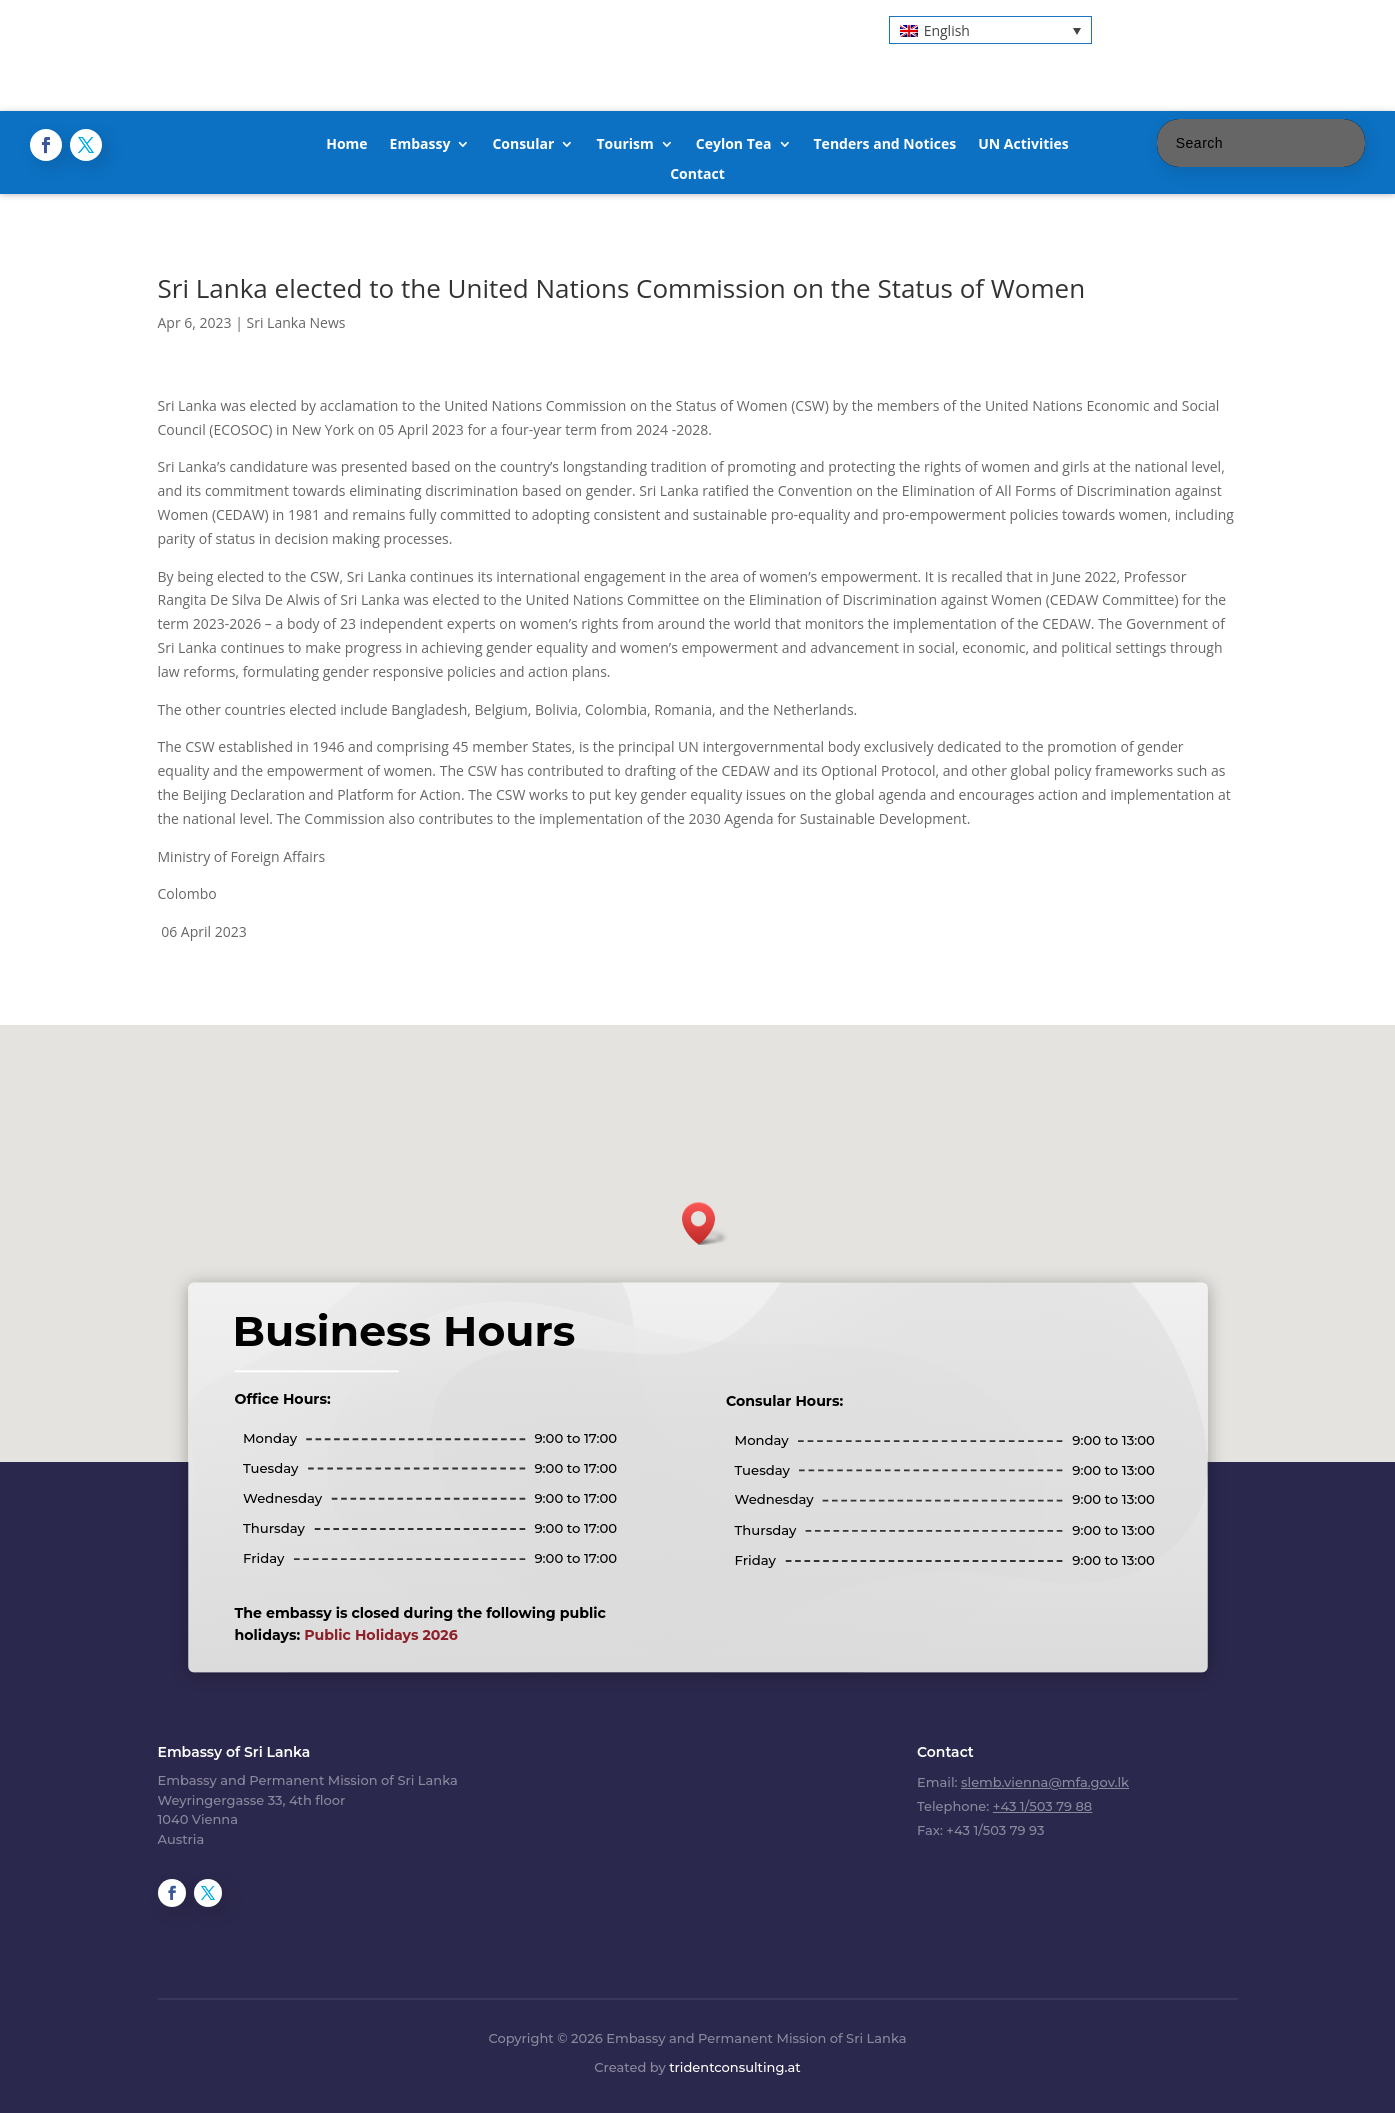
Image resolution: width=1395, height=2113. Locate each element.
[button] (990, 29)
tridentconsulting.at (734, 2067)
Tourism (624, 145)
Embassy (420, 145)
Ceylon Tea (734, 145)
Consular (523, 145)
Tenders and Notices (885, 145)
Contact (697, 175)
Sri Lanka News (296, 322)
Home (346, 145)
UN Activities (1023, 145)
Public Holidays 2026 (381, 1635)
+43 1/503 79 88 (1042, 1806)
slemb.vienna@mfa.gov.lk (1045, 1782)
